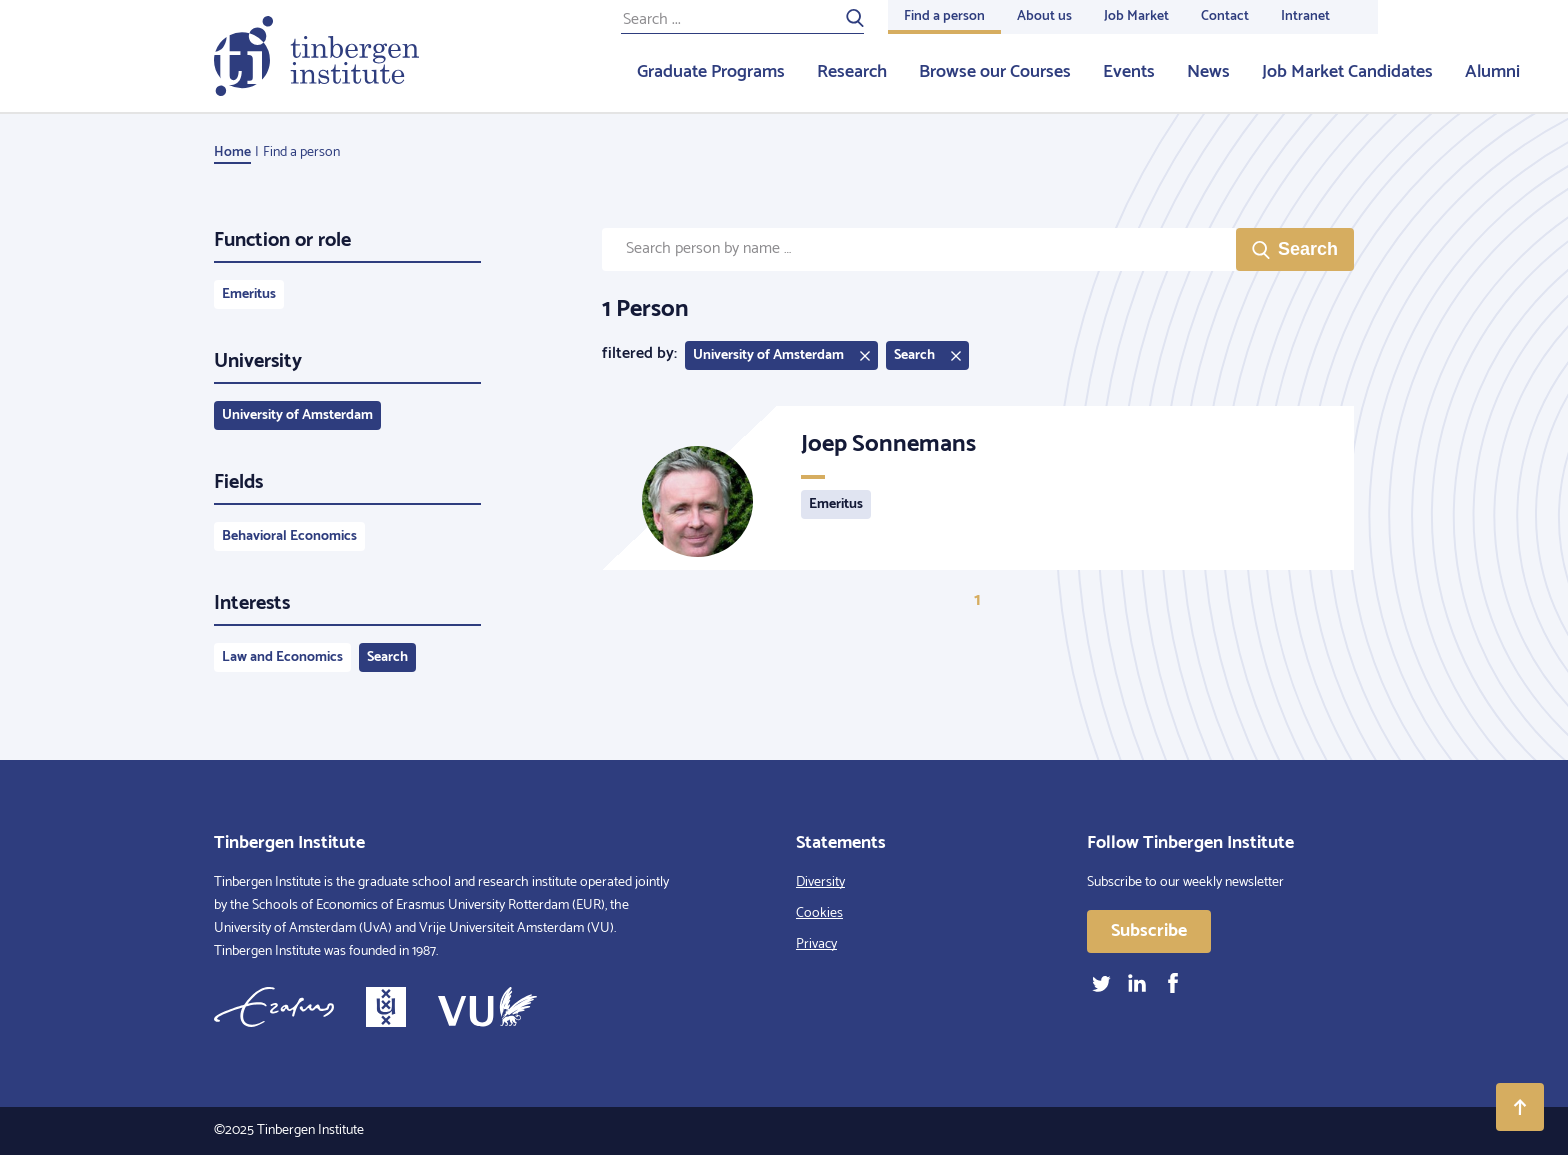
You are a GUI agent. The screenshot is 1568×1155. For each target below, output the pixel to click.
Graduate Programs (711, 72)
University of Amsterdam (297, 415)
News (1208, 72)
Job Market (1136, 16)
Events (1129, 72)
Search (387, 657)
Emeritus (249, 294)
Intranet (1305, 16)
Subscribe (1149, 931)
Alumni (1492, 72)
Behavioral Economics (289, 536)
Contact (1225, 16)
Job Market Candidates (1347, 72)
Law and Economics (282, 657)
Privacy (816, 944)
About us (1044, 16)
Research (852, 72)
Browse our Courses (995, 72)
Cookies (819, 913)
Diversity (820, 882)
